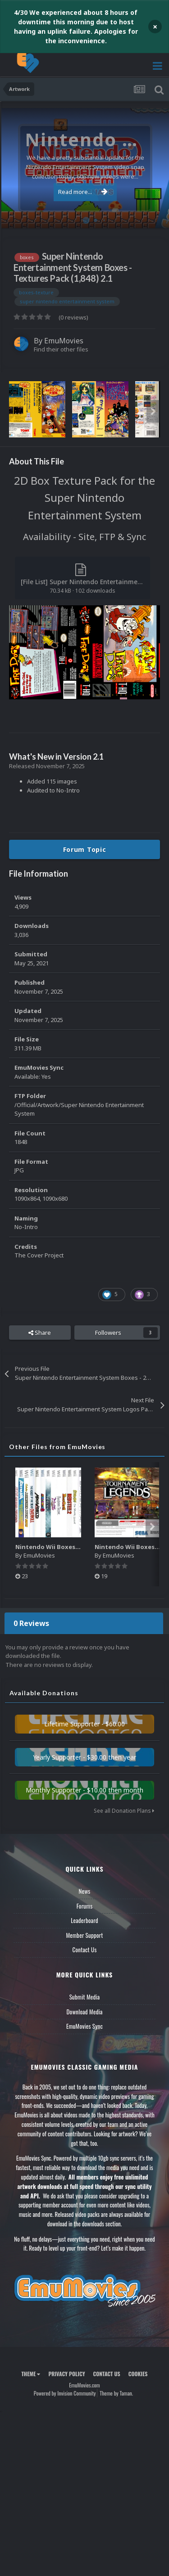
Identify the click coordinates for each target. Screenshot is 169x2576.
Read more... (83, 192)
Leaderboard (84, 1920)
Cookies (138, 2374)
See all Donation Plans (124, 1811)
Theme (30, 2374)
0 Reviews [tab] (31, 1623)
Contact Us (84, 1949)
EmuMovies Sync (84, 2026)
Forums (85, 1905)
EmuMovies (63, 341)
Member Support (84, 1935)
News (85, 1891)
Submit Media (84, 1996)
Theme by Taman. (116, 2393)
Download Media (85, 2011)
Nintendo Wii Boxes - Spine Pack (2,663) (74, 1547)
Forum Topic (84, 849)
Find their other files (61, 349)
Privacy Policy (66, 2374)
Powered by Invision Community (65, 2393)
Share (39, 1332)
